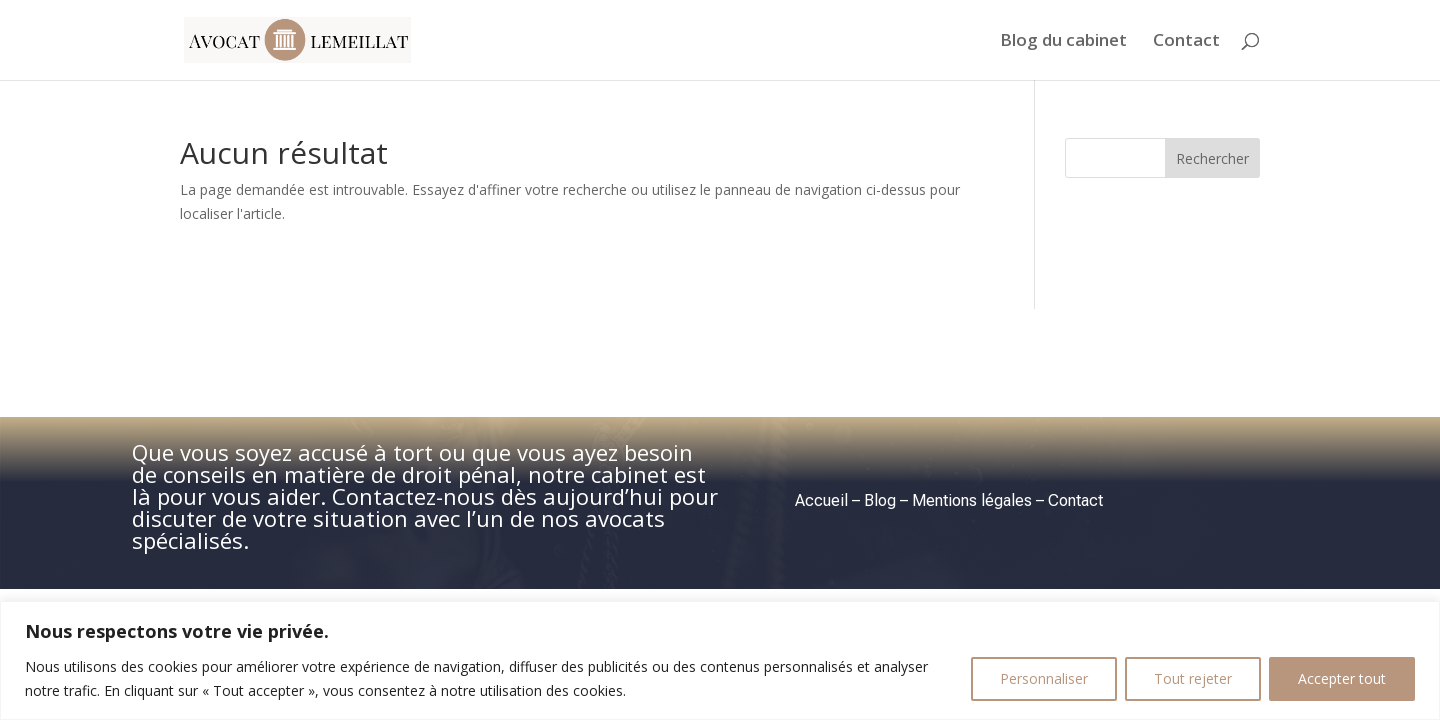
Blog (880, 500)
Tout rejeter (1193, 678)
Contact (1186, 42)
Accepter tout (1342, 678)
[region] (720, 660)
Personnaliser (1044, 678)
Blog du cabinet (1063, 42)
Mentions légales (972, 500)
